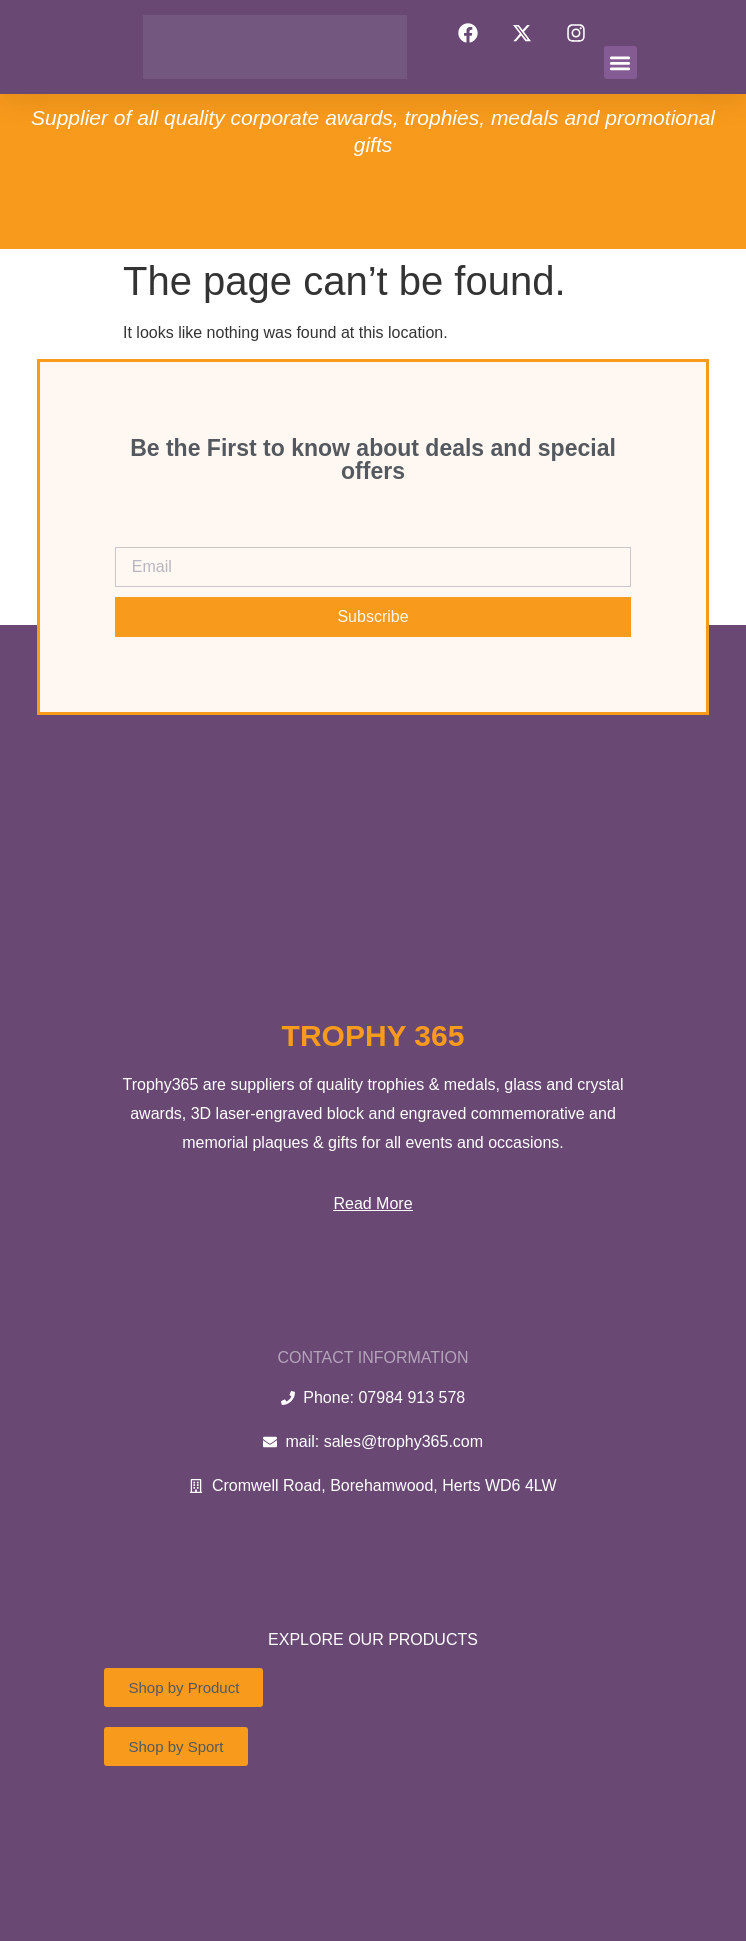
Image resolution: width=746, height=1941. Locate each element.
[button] (620, 62)
